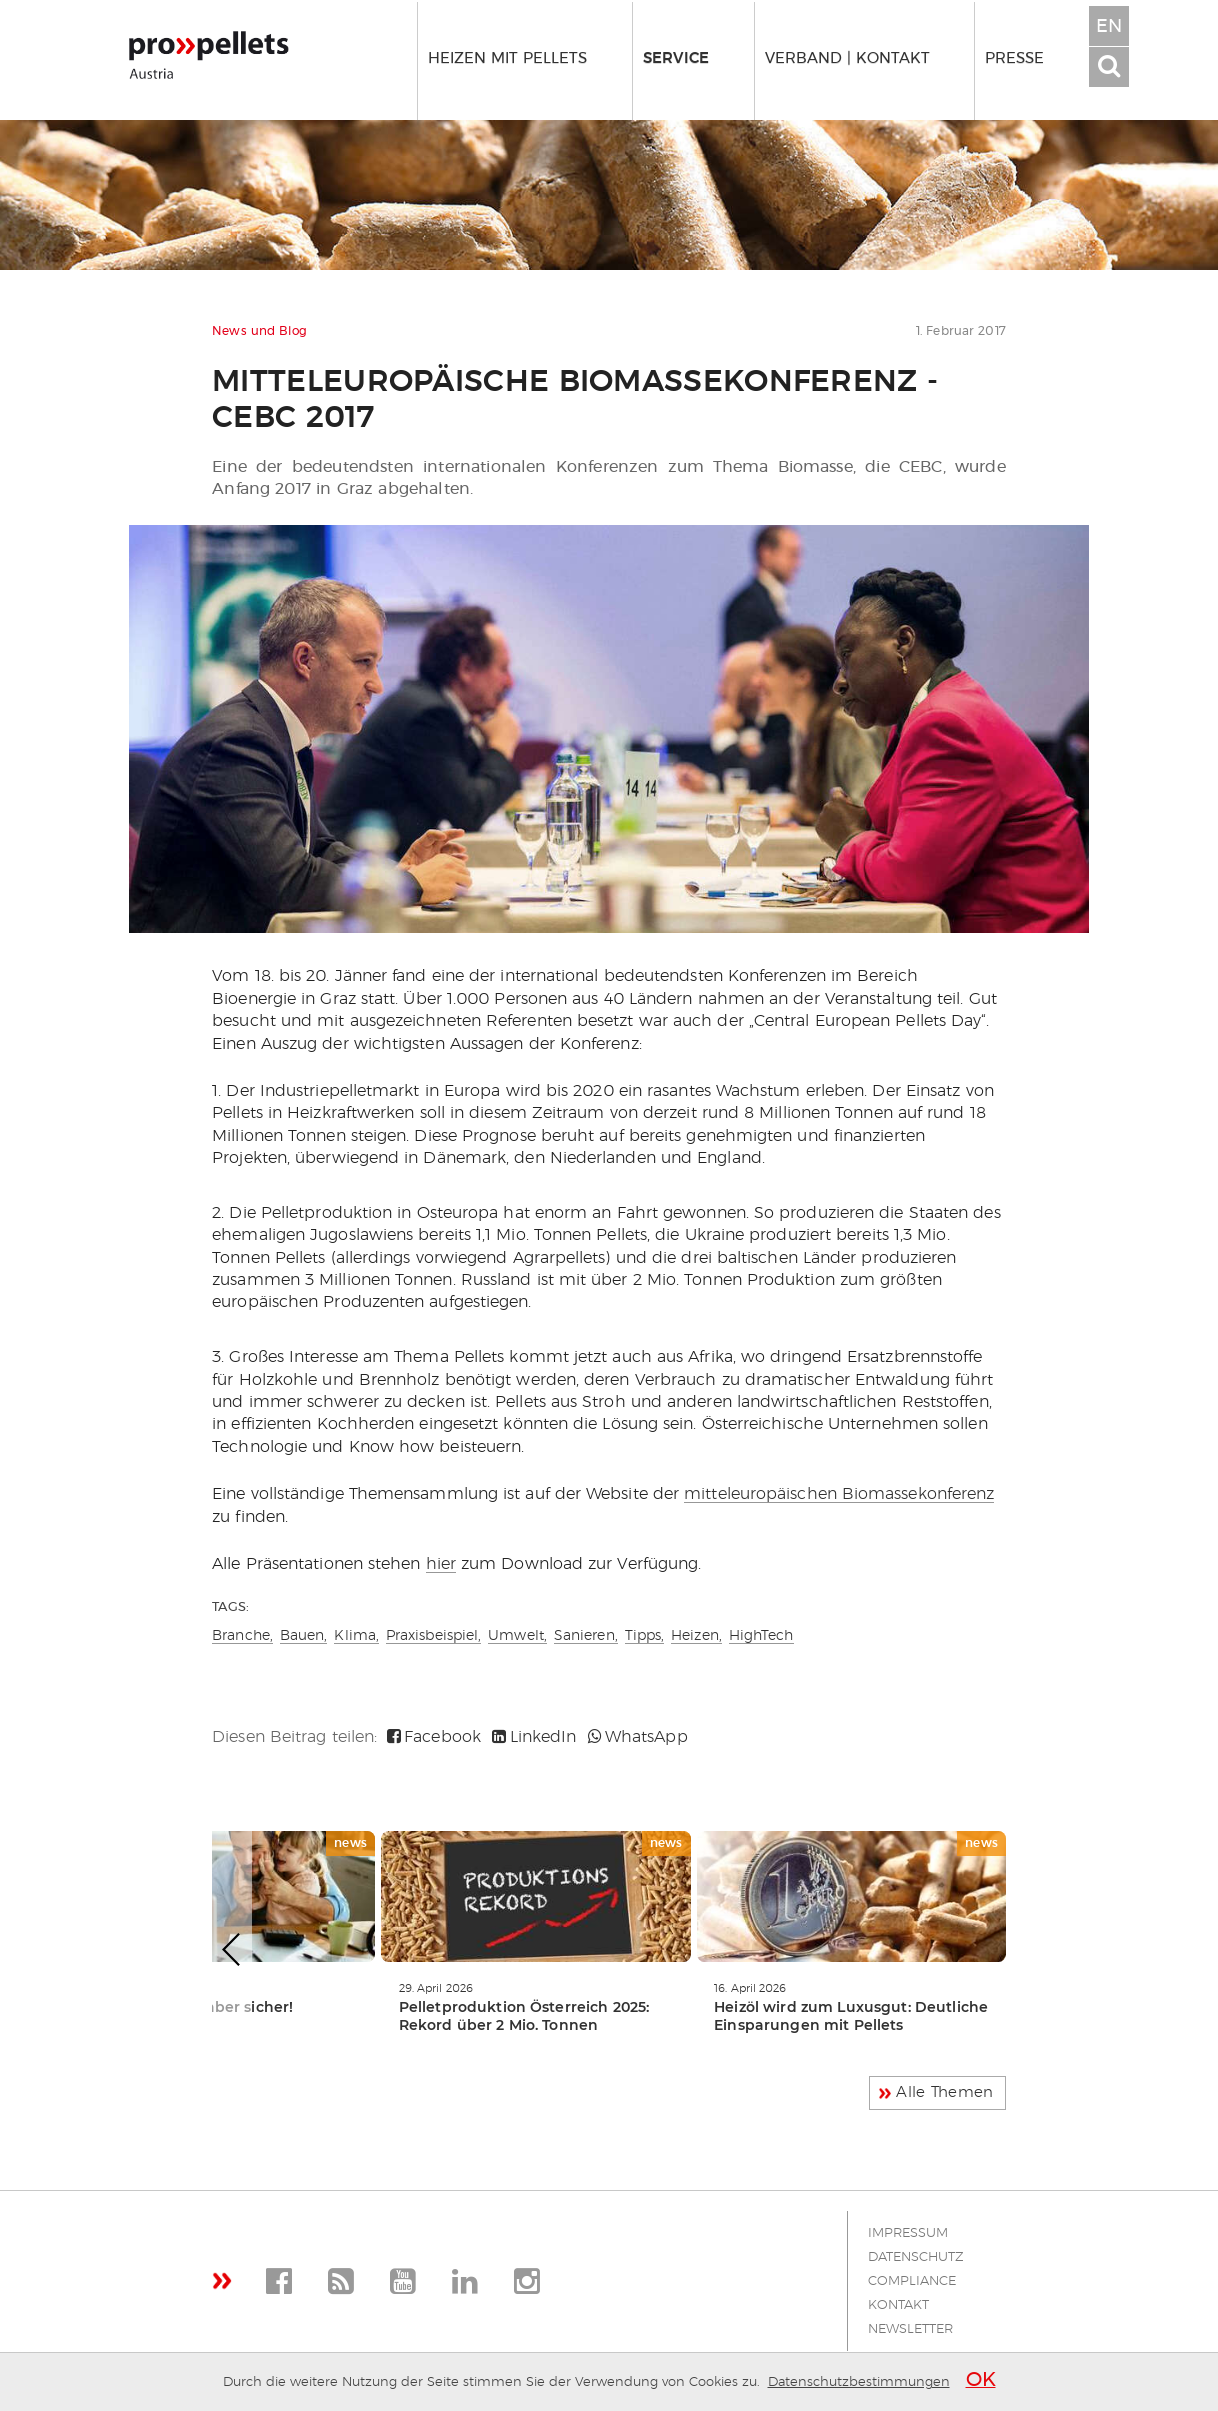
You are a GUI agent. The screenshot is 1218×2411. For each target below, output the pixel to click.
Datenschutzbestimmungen (859, 2382)
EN (1109, 27)
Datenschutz (916, 2257)
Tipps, (645, 1636)
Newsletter (910, 2329)
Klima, (356, 1636)
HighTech (761, 1636)
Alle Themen (944, 2092)
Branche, (242, 1636)
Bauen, (304, 1636)
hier (441, 1564)
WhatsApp (638, 1737)
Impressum (908, 2233)
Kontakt (898, 2305)
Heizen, (696, 1636)
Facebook (434, 1737)
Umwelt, (517, 1636)
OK (981, 2380)
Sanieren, (586, 1636)
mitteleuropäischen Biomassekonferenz (839, 1494)
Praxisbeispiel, (433, 1636)
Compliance (912, 2281)
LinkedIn (534, 1737)
